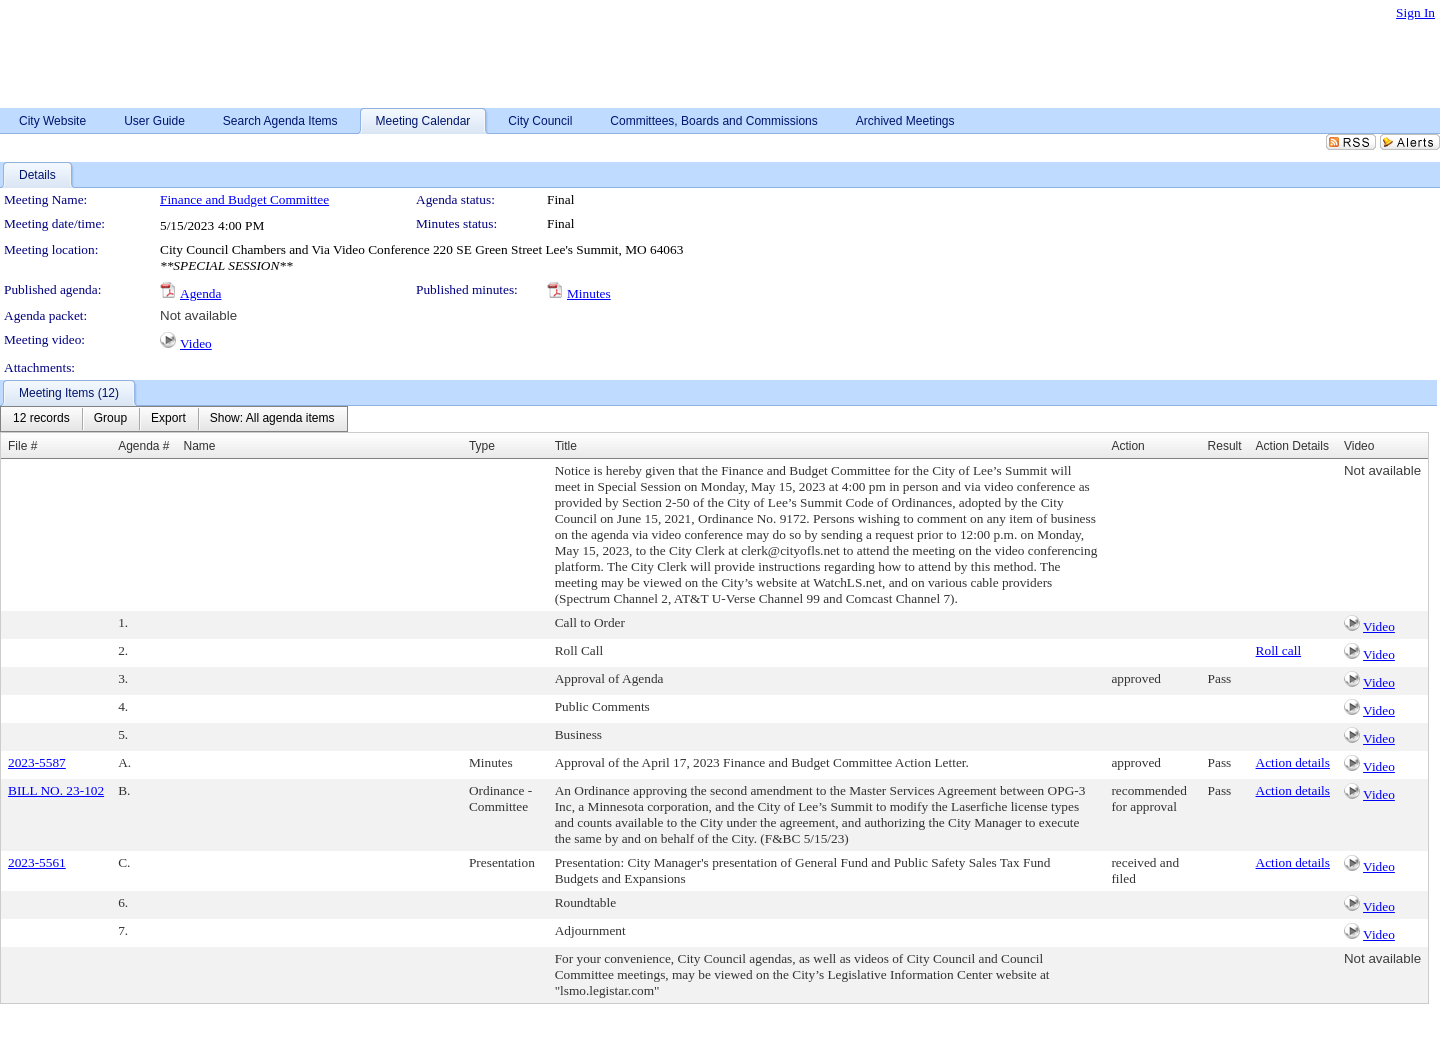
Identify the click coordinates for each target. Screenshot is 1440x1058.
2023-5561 (37, 862)
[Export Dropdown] (168, 419)
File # (22, 446)
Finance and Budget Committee (244, 199)
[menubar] (174, 419)
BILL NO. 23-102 (56, 790)
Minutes (589, 293)
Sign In (1415, 12)
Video (196, 343)
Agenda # (143, 446)
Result (1225, 446)
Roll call (1279, 650)
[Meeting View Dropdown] (272, 419)
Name (200, 446)
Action (1127, 446)
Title (566, 446)
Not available (198, 315)
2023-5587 (37, 762)
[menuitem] (41, 419)
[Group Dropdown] (110, 419)
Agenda (200, 293)
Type (482, 446)
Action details (1293, 762)
